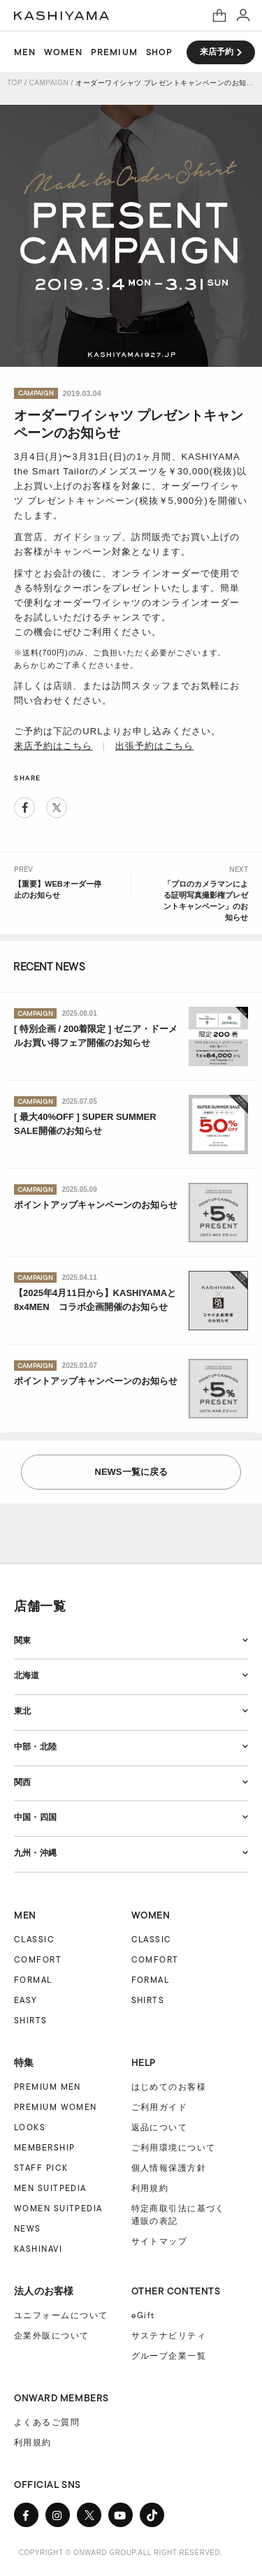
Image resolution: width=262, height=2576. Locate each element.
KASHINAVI (38, 2249)
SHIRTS (31, 2020)
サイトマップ (159, 2241)
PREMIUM (114, 52)
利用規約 (150, 2188)
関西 (22, 1782)
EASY (26, 2000)
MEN (25, 52)
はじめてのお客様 (169, 2087)
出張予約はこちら (154, 746)
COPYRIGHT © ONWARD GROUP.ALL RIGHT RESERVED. (121, 2552)
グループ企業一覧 (169, 2356)
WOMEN (63, 52)
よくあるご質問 (47, 2422)
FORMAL (33, 1980)
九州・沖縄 (35, 1853)
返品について (159, 2127)
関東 (22, 1640)
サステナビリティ (169, 2336)
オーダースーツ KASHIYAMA (61, 15)
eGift (143, 2315)
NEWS (27, 2228)
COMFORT (37, 1959)
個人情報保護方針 (169, 2168)
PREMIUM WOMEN (55, 2107)
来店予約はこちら (53, 746)
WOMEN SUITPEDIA (58, 2208)
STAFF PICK (41, 2168)
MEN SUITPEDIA (50, 2188)
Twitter (56, 807)
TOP (14, 83)
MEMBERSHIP (44, 2147)
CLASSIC (34, 1939)
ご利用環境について (173, 2148)
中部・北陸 (35, 1747)
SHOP (159, 52)
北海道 (27, 1675)
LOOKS (29, 2127)
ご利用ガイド (159, 2107)
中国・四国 (35, 1817)
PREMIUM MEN (47, 2087)
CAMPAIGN (49, 83)
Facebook (24, 807)
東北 (22, 1711)
